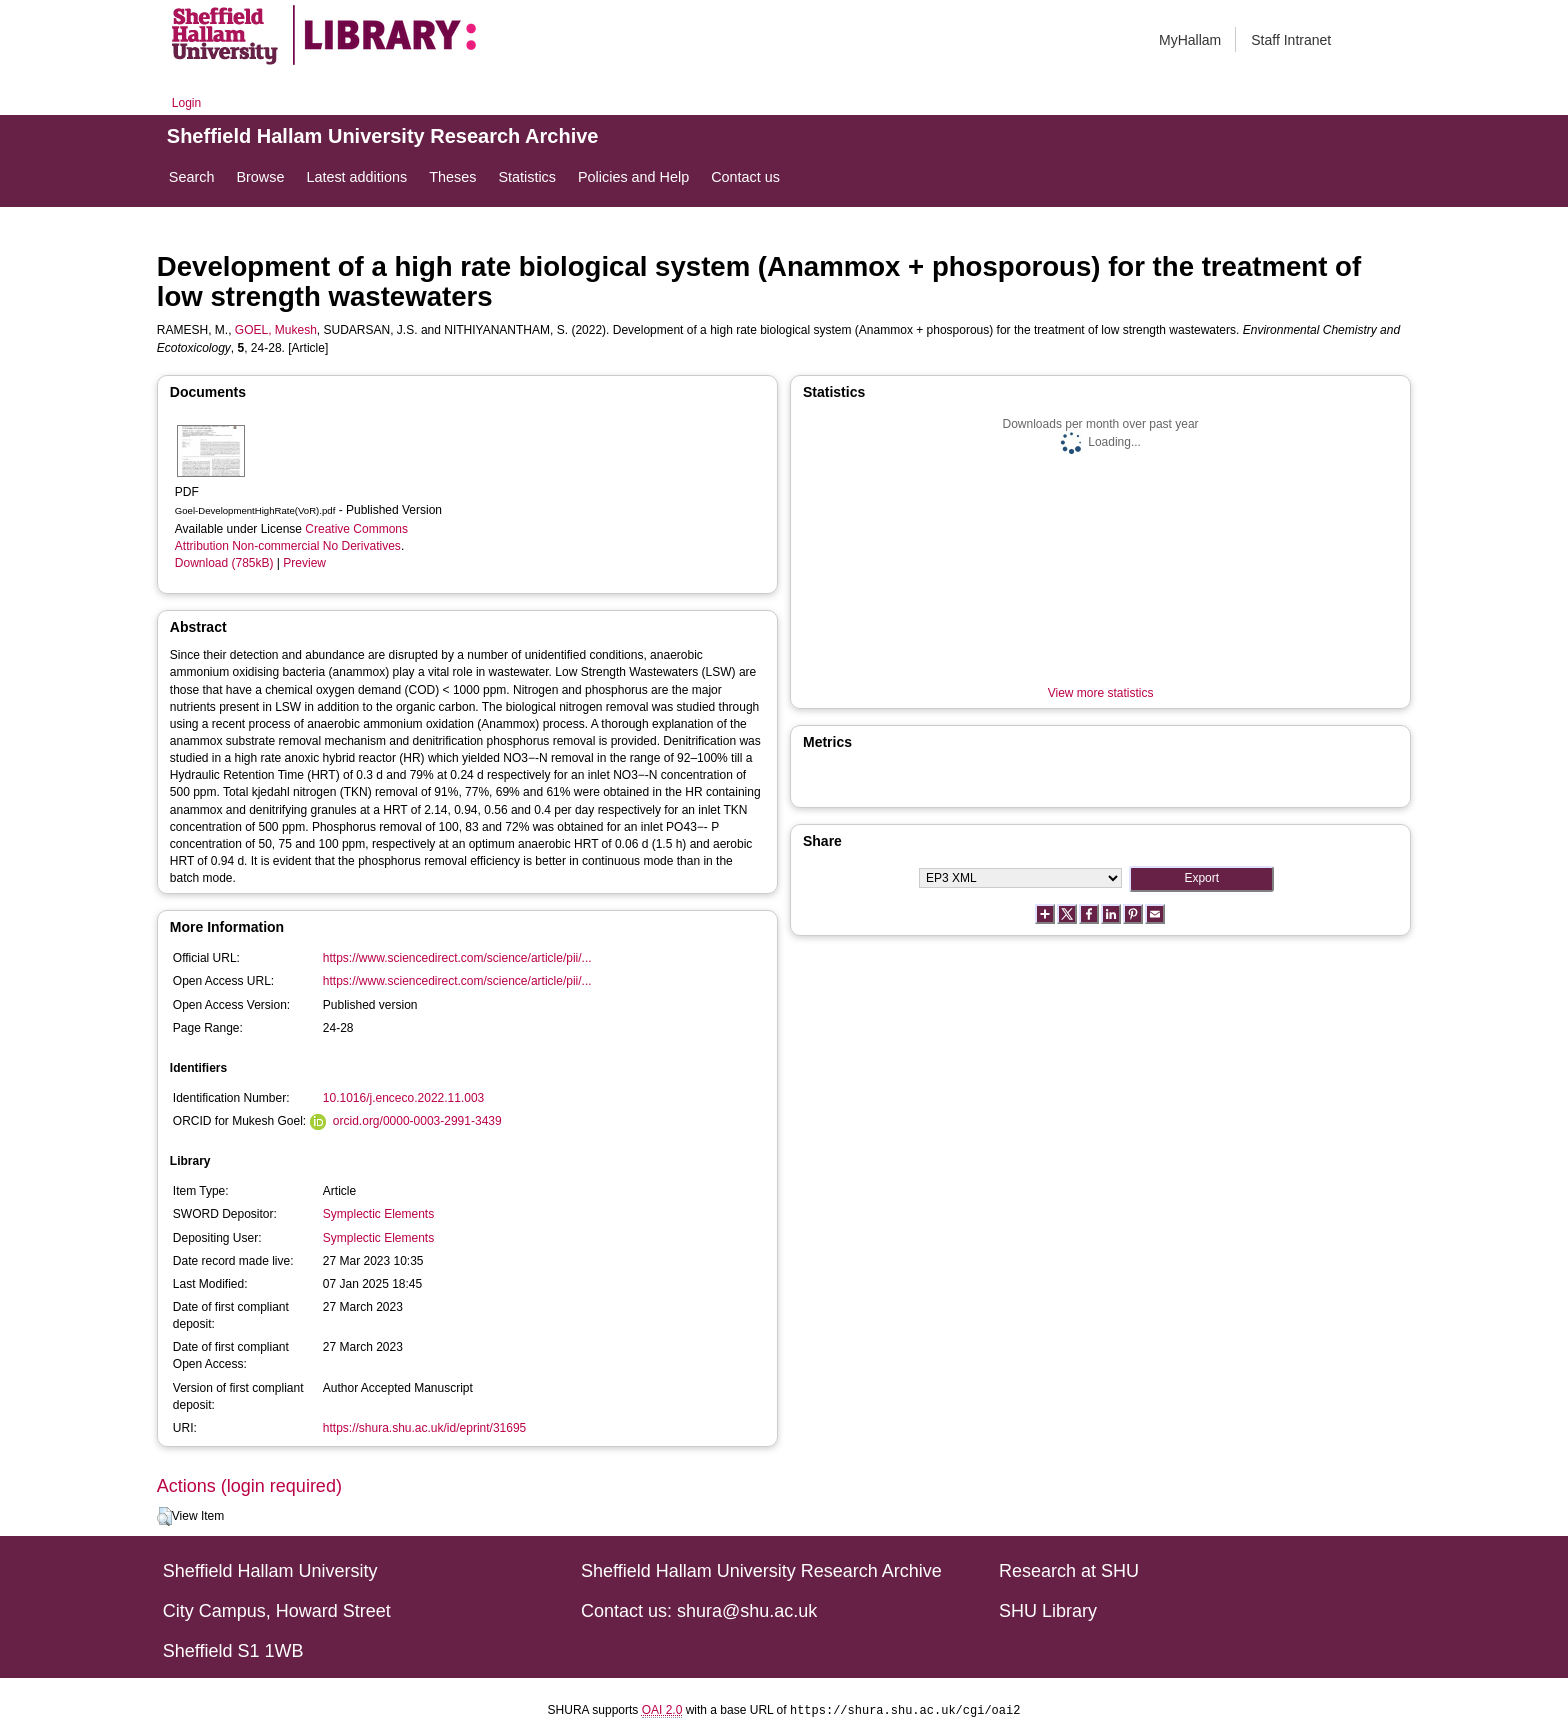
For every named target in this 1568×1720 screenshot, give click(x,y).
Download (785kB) (224, 563)
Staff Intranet (1291, 40)
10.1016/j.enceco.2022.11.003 (403, 1098)
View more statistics (1101, 693)
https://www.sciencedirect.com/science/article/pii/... (457, 958)
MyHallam (1190, 40)
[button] (164, 1517)
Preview (304, 563)
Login (186, 103)
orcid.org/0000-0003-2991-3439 (417, 1121)
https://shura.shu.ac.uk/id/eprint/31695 (424, 1428)
